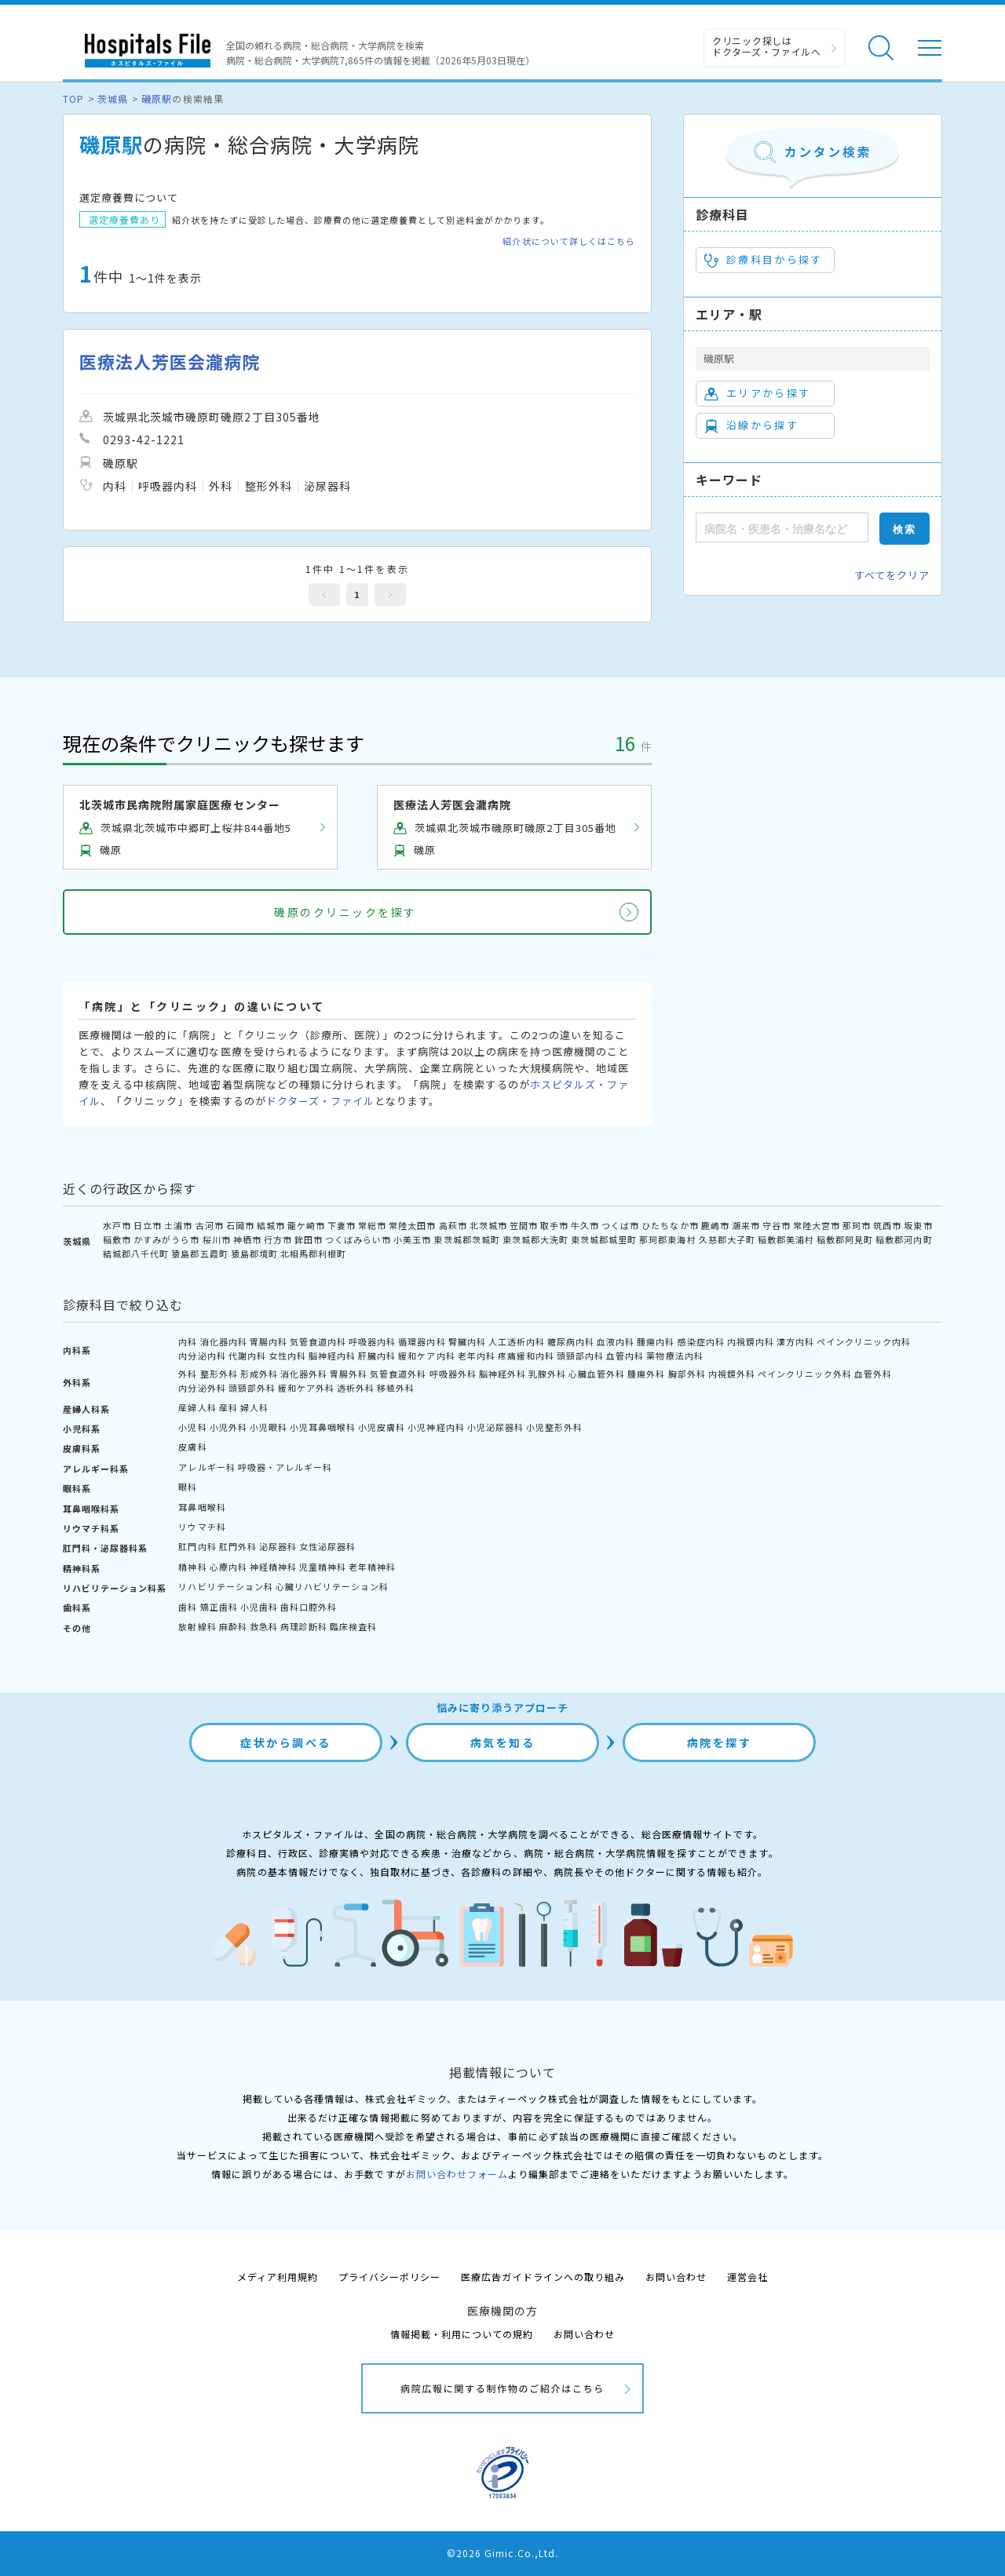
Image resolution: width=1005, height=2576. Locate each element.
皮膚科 (192, 1446)
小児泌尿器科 (495, 1427)
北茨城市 (488, 1225)
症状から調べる (285, 1742)
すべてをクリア (892, 574)
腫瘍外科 (646, 1373)
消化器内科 (223, 1341)
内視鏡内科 (750, 1341)
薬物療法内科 (674, 1355)
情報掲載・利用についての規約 (462, 2334)
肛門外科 (238, 1546)
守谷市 (776, 1225)
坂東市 (918, 1225)
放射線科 (197, 1626)
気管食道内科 (318, 1341)
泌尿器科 (278, 1546)
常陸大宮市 (816, 1225)
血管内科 (625, 1355)
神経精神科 (273, 1566)
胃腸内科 (268, 1341)
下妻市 (341, 1225)
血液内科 (615, 1341)
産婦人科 (197, 1407)
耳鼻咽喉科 (201, 1507)
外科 (187, 1373)
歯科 (187, 1606)
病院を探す (719, 1742)
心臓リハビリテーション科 (332, 1586)
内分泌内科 (201, 1355)
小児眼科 (268, 1427)
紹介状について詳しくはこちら (568, 241)
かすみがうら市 (166, 1239)
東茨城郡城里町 (604, 1239)
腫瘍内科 (655, 1341)
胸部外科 (687, 1373)
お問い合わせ (676, 2276)
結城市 (271, 1225)
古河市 (210, 1225)
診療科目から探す (763, 260)
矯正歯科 (219, 1606)
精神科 (192, 1566)
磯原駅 (156, 98)
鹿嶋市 (715, 1225)
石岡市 (240, 1225)
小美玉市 (412, 1239)
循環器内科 (421, 1341)
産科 (228, 1407)
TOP (73, 98)
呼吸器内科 (372, 1341)
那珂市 (856, 1225)
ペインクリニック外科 (805, 1373)
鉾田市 (308, 1239)
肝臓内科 (377, 1355)
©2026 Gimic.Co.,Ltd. (502, 2553)
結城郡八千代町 (136, 1253)
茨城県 (112, 98)
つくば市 (620, 1225)
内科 (187, 1341)
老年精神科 (372, 1566)
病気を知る (502, 1742)
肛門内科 (197, 1546)
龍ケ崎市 (306, 1225)
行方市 (278, 1239)
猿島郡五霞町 (199, 1253)
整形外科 (219, 1373)
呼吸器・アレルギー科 (285, 1467)
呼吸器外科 (453, 1373)
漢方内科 (795, 1341)
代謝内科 (247, 1355)
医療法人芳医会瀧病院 (169, 361)
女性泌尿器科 (327, 1546)
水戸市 (117, 1225)
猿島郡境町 (254, 1253)
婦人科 (254, 1407)
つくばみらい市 (358, 1239)
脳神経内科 (332, 1355)
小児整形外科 (554, 1427)
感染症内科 (701, 1341)
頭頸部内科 (580, 1355)
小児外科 (228, 1427)
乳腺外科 (547, 1373)
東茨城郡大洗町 (535, 1239)
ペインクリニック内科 (864, 1341)
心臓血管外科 (596, 1373)
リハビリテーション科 (225, 1586)
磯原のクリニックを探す (345, 912)
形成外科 (259, 1373)
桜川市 (217, 1239)
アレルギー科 (206, 1467)
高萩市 (453, 1225)
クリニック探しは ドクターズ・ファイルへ (766, 46)
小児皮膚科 (381, 1427)
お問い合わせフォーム (457, 2173)
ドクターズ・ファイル (320, 1100)
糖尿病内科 (570, 1341)
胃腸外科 (348, 1373)
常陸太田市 (412, 1225)
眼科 (187, 1486)
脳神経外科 (502, 1373)
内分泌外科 (201, 1387)
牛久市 (585, 1225)
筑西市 (887, 1225)
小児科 (192, 1427)
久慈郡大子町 (727, 1239)
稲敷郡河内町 (903, 1239)
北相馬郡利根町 (313, 1253)
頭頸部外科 (252, 1387)
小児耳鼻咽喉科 (323, 1427)
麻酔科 (233, 1626)
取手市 (554, 1225)
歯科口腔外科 (308, 1606)
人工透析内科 (516, 1341)
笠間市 (524, 1225)
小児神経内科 (435, 1427)
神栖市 (247, 1239)
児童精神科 (322, 1566)
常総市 (372, 1225)
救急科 (264, 1626)
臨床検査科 (353, 1626)
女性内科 (287, 1355)
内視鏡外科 (731, 1373)
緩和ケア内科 (426, 1355)
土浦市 (178, 1225)
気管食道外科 (398, 1373)
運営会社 (747, 2276)
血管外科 (873, 1373)
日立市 (147, 1225)
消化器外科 (303, 1373)
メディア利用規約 (277, 2276)
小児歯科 (259, 1606)
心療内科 (228, 1566)
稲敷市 (117, 1239)
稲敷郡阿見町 (845, 1239)
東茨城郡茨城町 (466, 1239)
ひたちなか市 (669, 1225)
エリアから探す (757, 393)
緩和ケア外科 (306, 1387)
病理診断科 (303, 1626)
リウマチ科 (201, 1526)
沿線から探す (751, 425)
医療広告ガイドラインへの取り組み (543, 2276)
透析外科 (356, 1387)
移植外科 (396, 1387)
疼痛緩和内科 (526, 1355)
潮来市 (746, 1225)
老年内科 (476, 1355)
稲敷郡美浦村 (786, 1239)
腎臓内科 (467, 1341)
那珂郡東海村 (667, 1239)
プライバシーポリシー (389, 2276)
